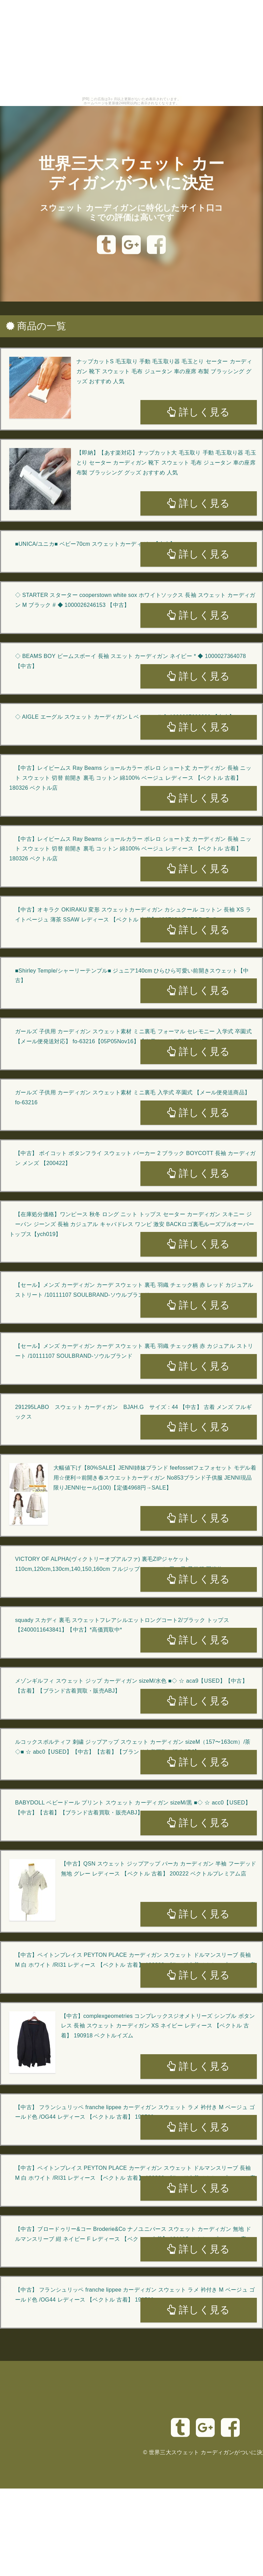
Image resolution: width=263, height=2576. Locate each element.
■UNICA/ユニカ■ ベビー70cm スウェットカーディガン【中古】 (95, 544)
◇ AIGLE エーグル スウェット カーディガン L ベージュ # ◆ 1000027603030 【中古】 (125, 717)
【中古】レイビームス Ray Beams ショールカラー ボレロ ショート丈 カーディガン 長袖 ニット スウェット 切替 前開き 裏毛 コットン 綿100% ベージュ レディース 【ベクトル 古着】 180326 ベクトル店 (130, 778)
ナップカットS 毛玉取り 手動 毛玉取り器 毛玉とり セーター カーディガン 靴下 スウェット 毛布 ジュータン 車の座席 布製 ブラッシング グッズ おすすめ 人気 (164, 371)
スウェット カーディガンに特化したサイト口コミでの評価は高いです (131, 212)
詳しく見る (198, 412)
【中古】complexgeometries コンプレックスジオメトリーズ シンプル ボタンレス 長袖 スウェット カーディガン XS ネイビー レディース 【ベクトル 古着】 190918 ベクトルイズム (158, 2026)
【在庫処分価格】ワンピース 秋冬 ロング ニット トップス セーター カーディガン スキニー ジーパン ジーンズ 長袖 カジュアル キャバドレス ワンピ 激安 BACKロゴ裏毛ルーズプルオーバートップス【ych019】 (131, 1224)
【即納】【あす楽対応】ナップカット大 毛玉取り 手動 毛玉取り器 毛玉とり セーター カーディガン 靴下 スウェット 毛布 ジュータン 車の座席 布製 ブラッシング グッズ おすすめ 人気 (166, 462)
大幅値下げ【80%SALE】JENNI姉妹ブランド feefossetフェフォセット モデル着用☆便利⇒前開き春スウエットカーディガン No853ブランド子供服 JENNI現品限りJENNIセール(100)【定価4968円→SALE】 (154, 1478)
